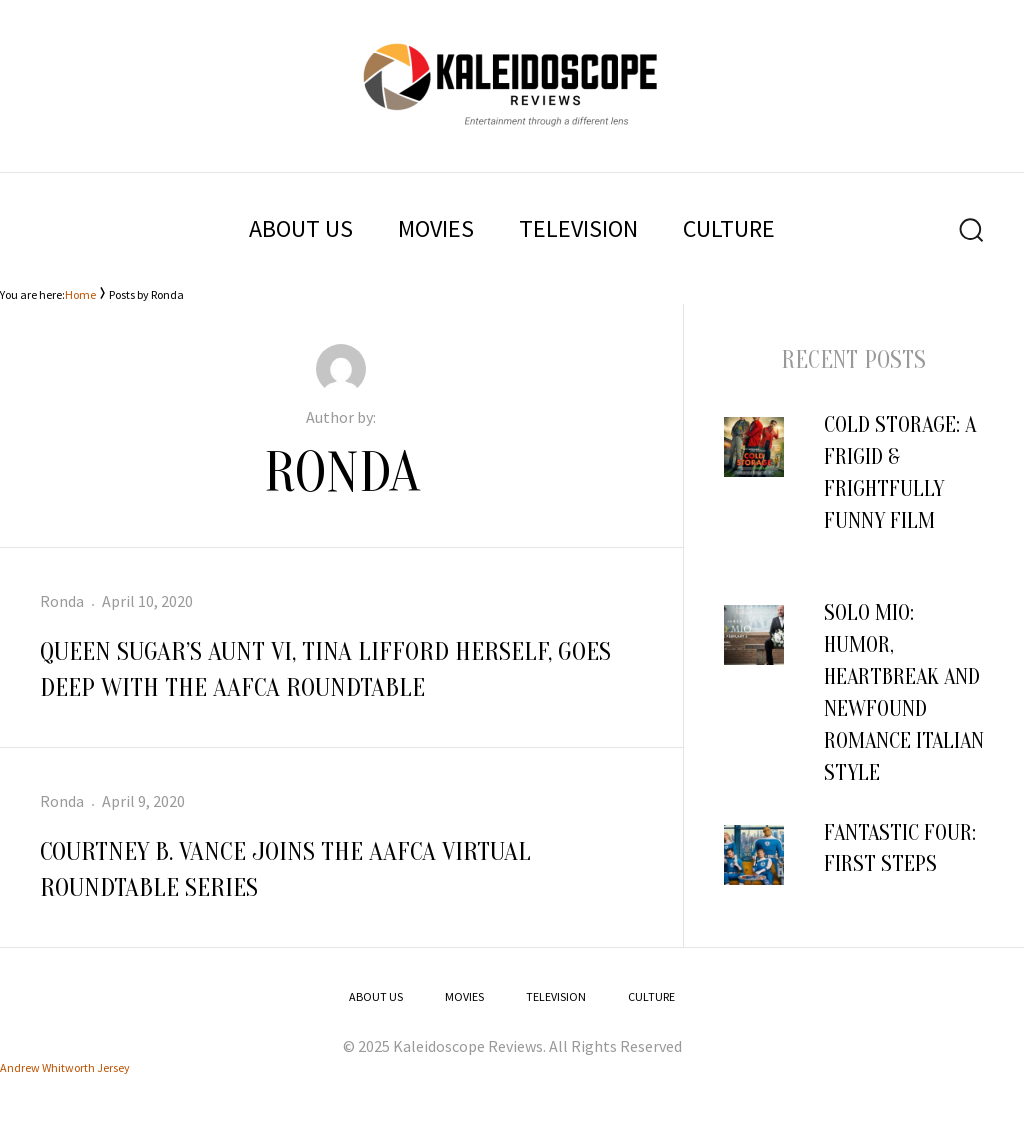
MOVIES (436, 228)
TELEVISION (578, 228)
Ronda (62, 601)
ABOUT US (301, 228)
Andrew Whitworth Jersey (65, 1067)
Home (80, 294)
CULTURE (729, 228)
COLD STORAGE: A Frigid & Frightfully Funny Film (900, 489)
